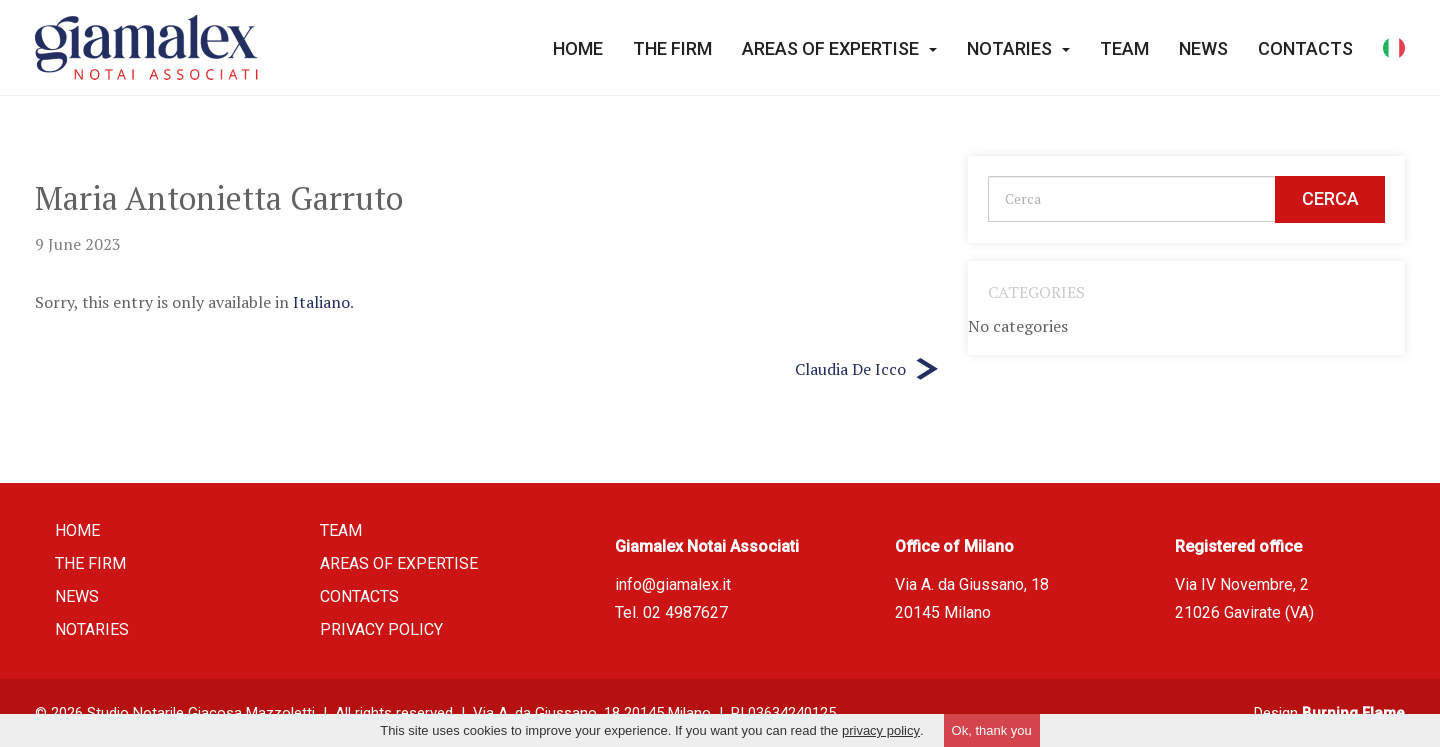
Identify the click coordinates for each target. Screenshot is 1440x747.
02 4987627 (685, 612)
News (1203, 48)
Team (1124, 48)
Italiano (321, 302)
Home (578, 48)
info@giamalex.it (673, 584)
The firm (672, 48)
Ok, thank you (992, 730)
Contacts (1305, 48)
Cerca (1330, 198)
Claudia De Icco (850, 369)
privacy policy (881, 730)
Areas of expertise (839, 48)
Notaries (1018, 48)
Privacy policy (381, 629)
